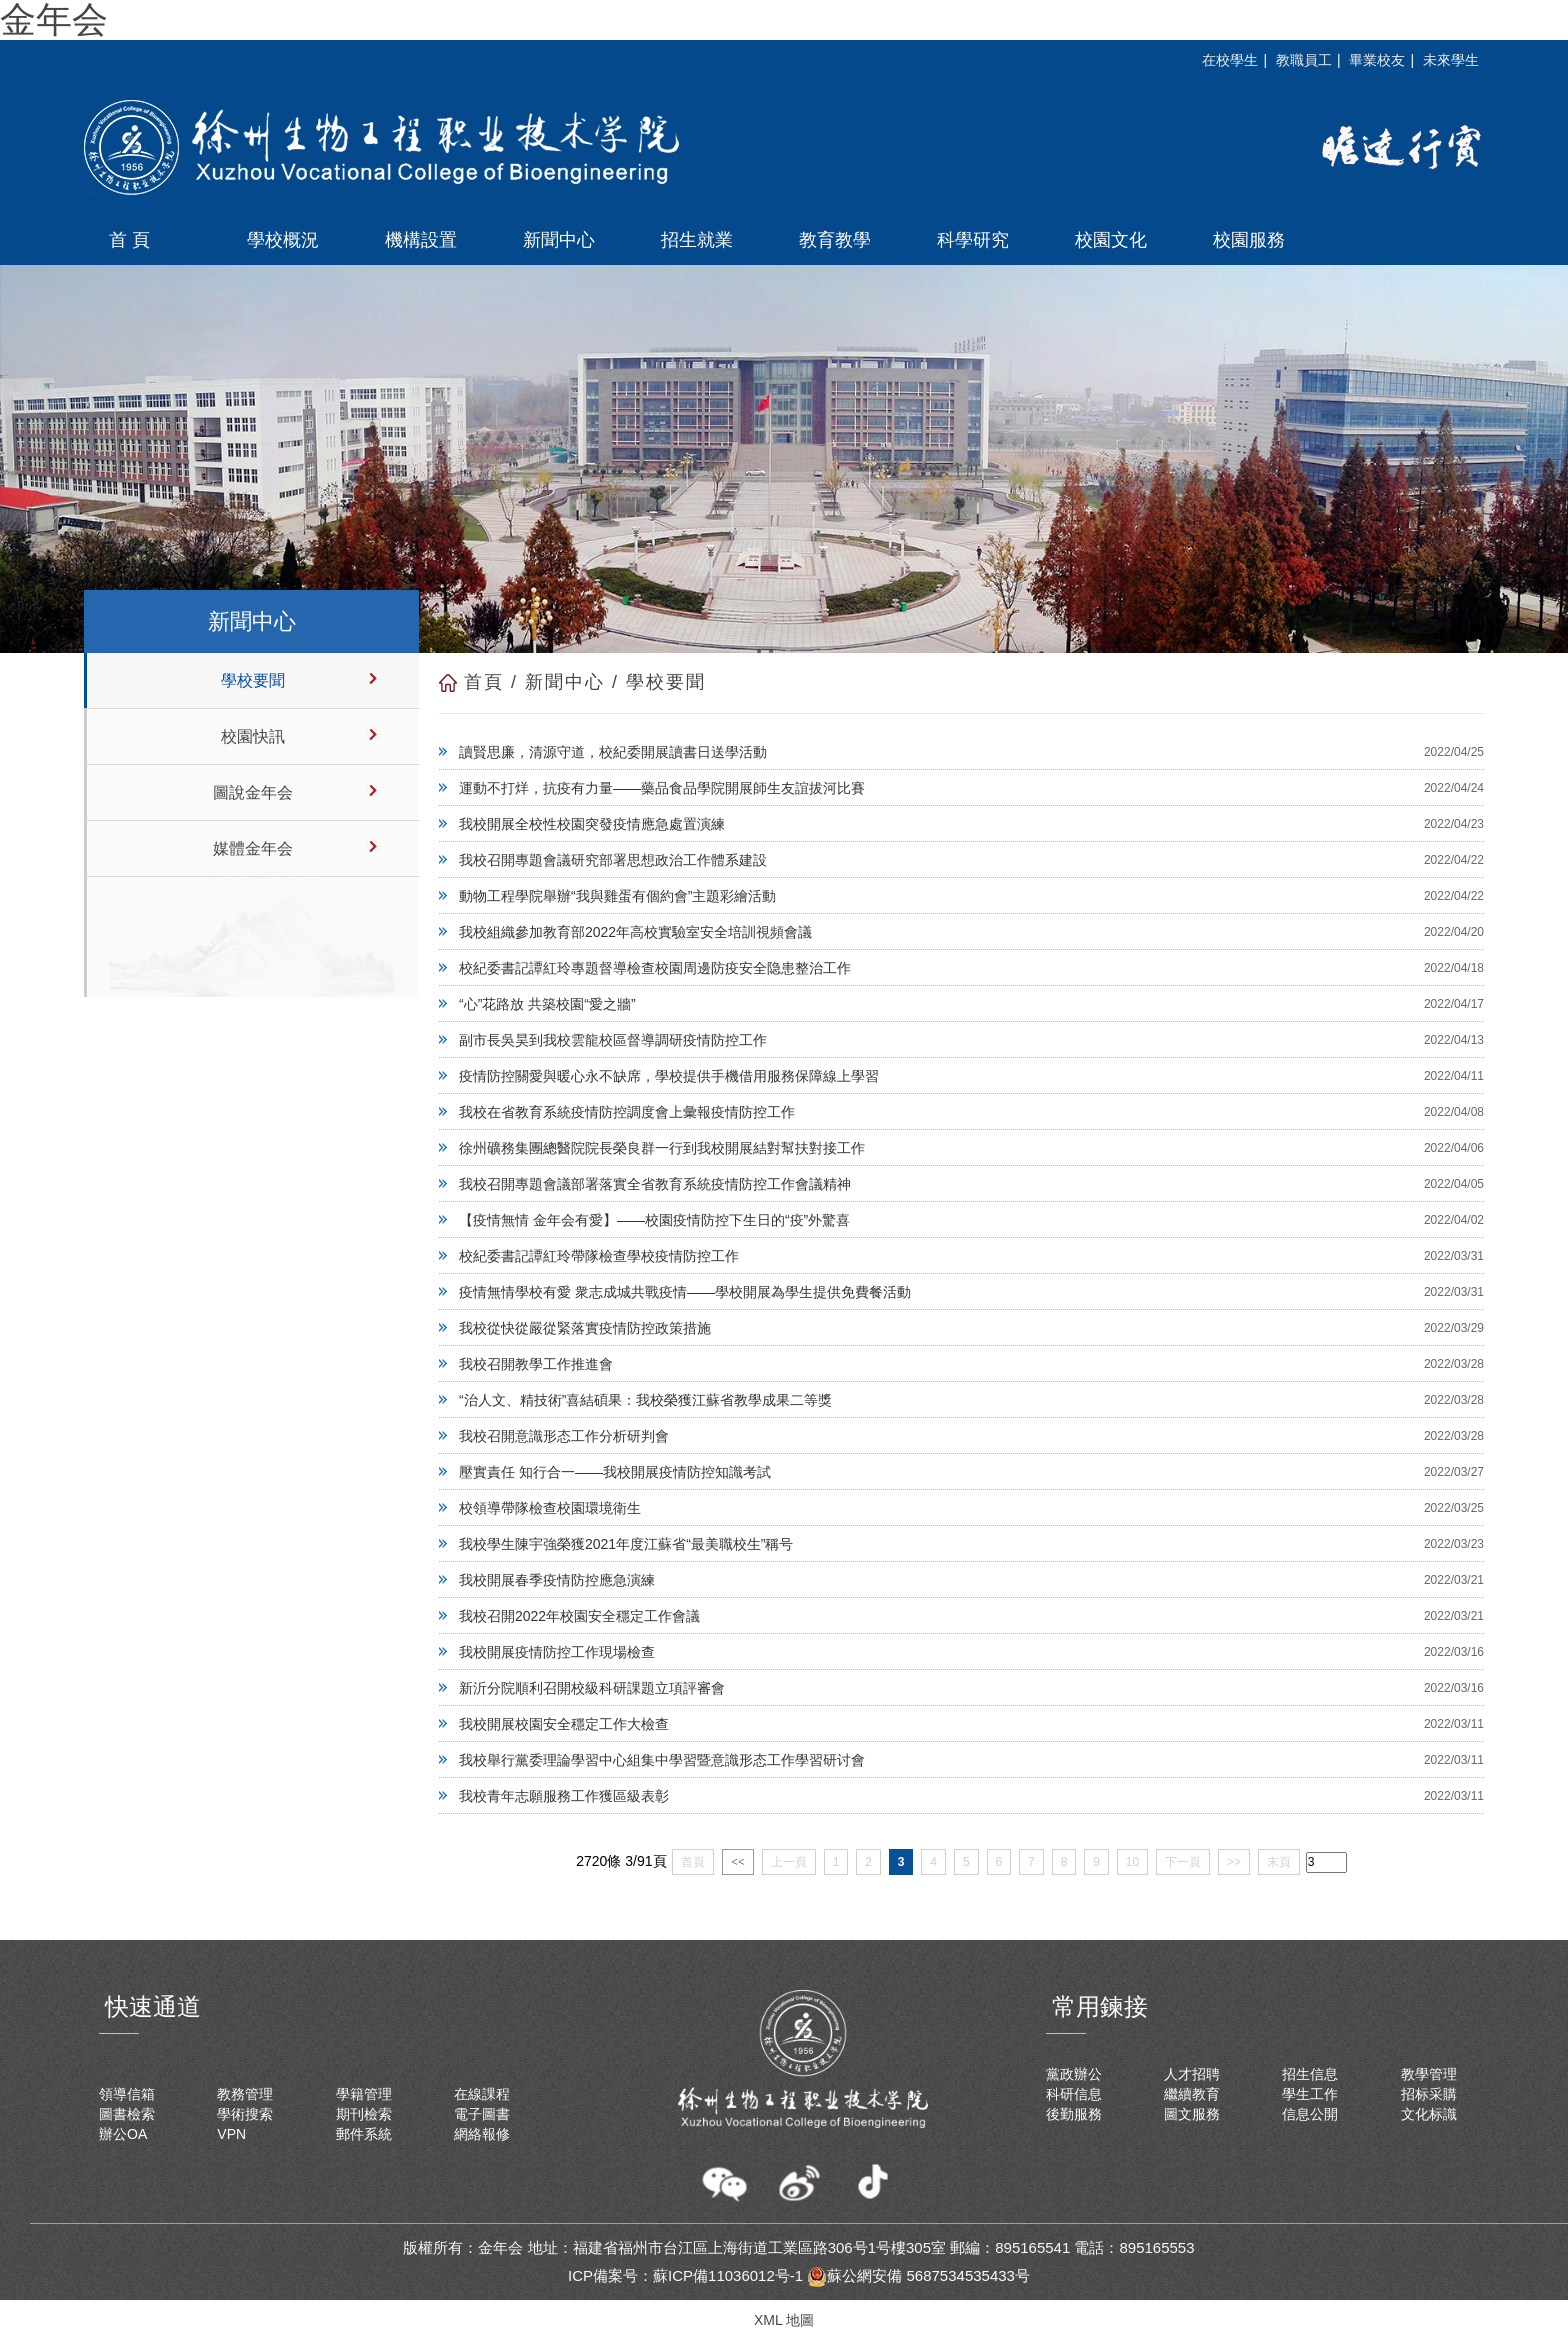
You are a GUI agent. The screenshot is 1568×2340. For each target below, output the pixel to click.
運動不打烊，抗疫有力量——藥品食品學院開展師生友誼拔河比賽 (662, 788)
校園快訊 (253, 736)
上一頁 (789, 1862)
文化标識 (1429, 2114)
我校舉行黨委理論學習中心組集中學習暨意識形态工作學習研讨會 (662, 1760)
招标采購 (1429, 2094)
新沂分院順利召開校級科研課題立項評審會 (592, 1688)
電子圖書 (482, 2114)
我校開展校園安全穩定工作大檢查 (564, 1724)
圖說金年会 (253, 792)
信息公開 (1310, 2114)
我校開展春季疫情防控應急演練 (557, 1580)
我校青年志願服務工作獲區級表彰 (564, 1796)
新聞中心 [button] (559, 240)
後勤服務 (1074, 2114)
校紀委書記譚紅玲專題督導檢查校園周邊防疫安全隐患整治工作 (655, 968)
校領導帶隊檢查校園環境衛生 (550, 1508)
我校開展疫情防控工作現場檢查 (557, 1652)
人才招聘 (1192, 2074)
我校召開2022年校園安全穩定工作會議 (579, 1616)
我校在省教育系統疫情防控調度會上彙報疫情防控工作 (627, 1112)
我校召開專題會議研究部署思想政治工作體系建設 (613, 860)
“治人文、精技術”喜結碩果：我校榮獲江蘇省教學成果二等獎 (645, 1400)
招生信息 (1310, 2074)
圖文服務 (1192, 2114)
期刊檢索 (364, 2114)
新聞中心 (565, 682)
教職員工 (1304, 60)
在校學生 (1230, 60)
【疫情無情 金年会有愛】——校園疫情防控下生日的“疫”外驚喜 (654, 1220)
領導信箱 (127, 2094)
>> (1234, 1862)
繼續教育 (1192, 2094)
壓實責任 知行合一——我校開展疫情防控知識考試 (615, 1472)
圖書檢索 (127, 2114)
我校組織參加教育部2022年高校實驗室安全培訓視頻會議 (635, 932)
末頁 (1279, 1862)
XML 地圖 (784, 2320)
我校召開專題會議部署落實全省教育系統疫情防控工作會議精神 (655, 1184)
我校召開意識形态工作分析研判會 (564, 1436)
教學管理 (1429, 2074)
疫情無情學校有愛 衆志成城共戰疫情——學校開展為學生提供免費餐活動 (685, 1292)
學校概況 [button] (283, 240)
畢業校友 (1377, 60)
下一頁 (1183, 1862)
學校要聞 (253, 680)
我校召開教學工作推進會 (536, 1364)
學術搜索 (245, 2114)
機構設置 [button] (421, 240)
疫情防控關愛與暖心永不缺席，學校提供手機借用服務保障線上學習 (669, 1076)
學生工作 (1310, 2094)
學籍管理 (364, 2094)
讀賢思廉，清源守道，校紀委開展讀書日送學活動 (613, 752)
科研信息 (1074, 2094)
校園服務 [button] (1249, 240)
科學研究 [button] (973, 240)
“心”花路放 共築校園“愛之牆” (547, 1004)
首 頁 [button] (129, 240)
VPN (231, 2134)
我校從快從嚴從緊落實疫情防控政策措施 (585, 1328)
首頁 (484, 682)
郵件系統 (364, 2134)
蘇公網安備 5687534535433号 (918, 2275)
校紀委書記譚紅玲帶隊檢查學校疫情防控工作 (599, 1256)
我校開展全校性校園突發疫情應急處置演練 (592, 824)
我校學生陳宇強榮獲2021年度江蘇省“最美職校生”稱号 (626, 1544)
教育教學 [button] (835, 240)
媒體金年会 (253, 848)
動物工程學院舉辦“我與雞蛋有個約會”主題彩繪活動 (617, 896)
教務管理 (245, 2094)
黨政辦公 (1074, 2074)
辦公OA (123, 2134)
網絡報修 (482, 2134)
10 (1132, 1862)
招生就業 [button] (697, 240)
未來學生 (1451, 60)
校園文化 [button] (1111, 240)
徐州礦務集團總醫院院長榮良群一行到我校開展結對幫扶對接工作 (662, 1148)
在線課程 (482, 2094)
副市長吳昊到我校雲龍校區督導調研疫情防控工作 (613, 1040)
